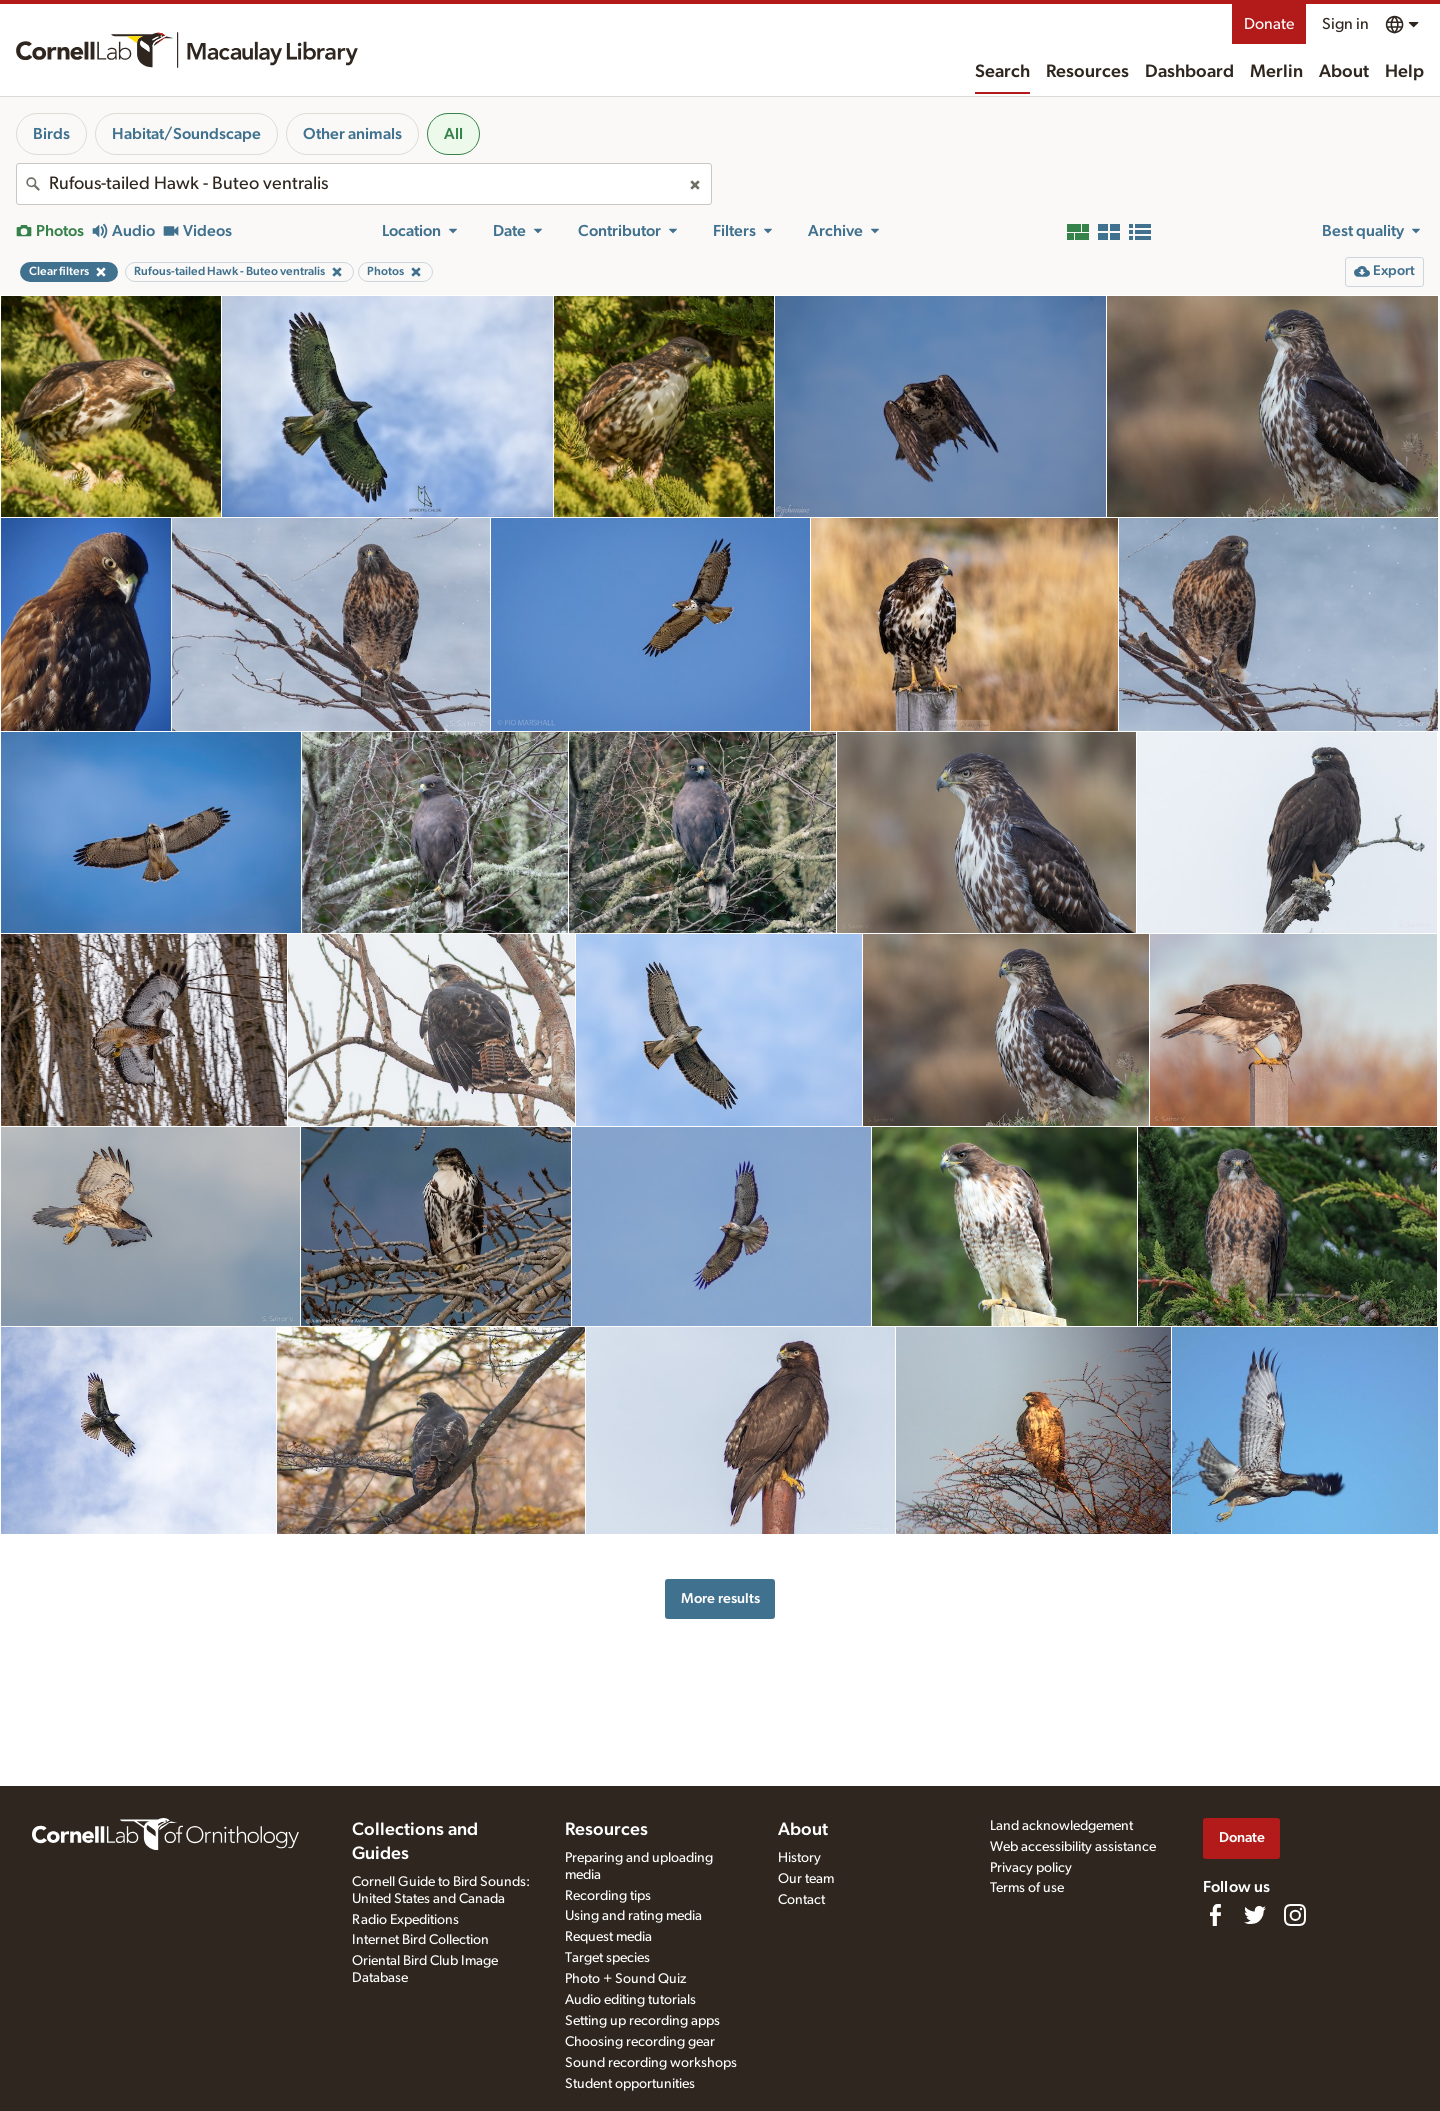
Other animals (352, 134)
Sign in (1345, 24)
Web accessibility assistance (1073, 1847)
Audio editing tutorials (630, 2000)
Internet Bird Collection (420, 1940)
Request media (608, 1937)
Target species (607, 1958)
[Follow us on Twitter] (1255, 1915)
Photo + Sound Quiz (625, 1979)
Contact (801, 1900)
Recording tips (608, 1896)
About (1344, 72)
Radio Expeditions (405, 1920)
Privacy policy (1031, 1868)
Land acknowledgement (1061, 1826)
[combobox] (364, 184)
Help (1404, 72)
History (799, 1858)
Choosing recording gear (640, 2042)
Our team (806, 1879)
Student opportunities (630, 2084)
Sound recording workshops (651, 2063)
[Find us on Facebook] (1215, 1915)
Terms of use (1027, 1888)
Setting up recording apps (642, 2021)
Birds (51, 134)
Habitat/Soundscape (186, 134)
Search (1002, 72)
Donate (1269, 24)
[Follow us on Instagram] (1295, 1915)
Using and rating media (633, 1916)
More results (720, 1598)
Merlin (1276, 72)
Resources (1087, 72)
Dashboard (1189, 72)
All (453, 134)
